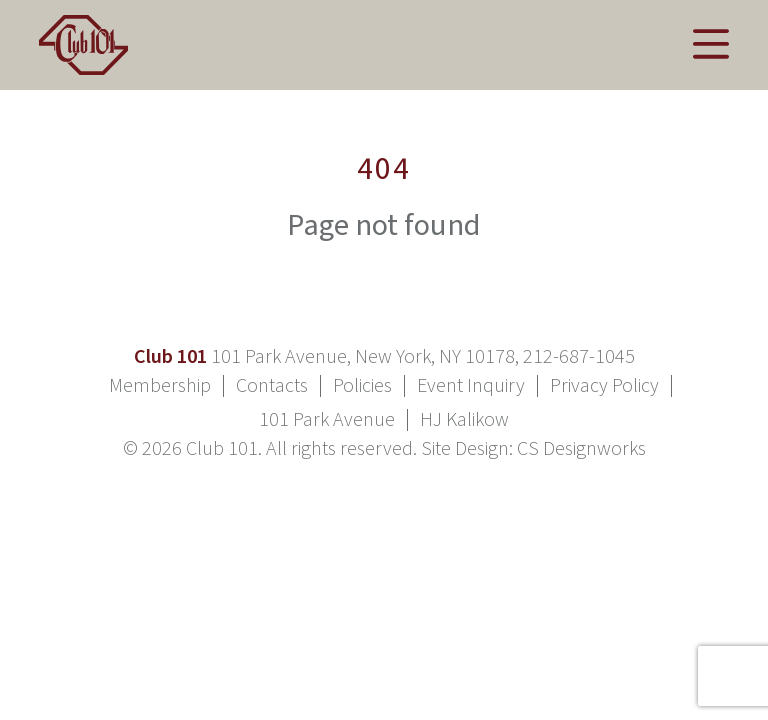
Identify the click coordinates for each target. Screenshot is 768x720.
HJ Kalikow (464, 420)
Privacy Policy (604, 386)
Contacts (272, 386)
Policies (362, 386)
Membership (160, 386)
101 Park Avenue (327, 420)
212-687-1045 (579, 357)
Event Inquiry (471, 386)
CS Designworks (581, 449)
